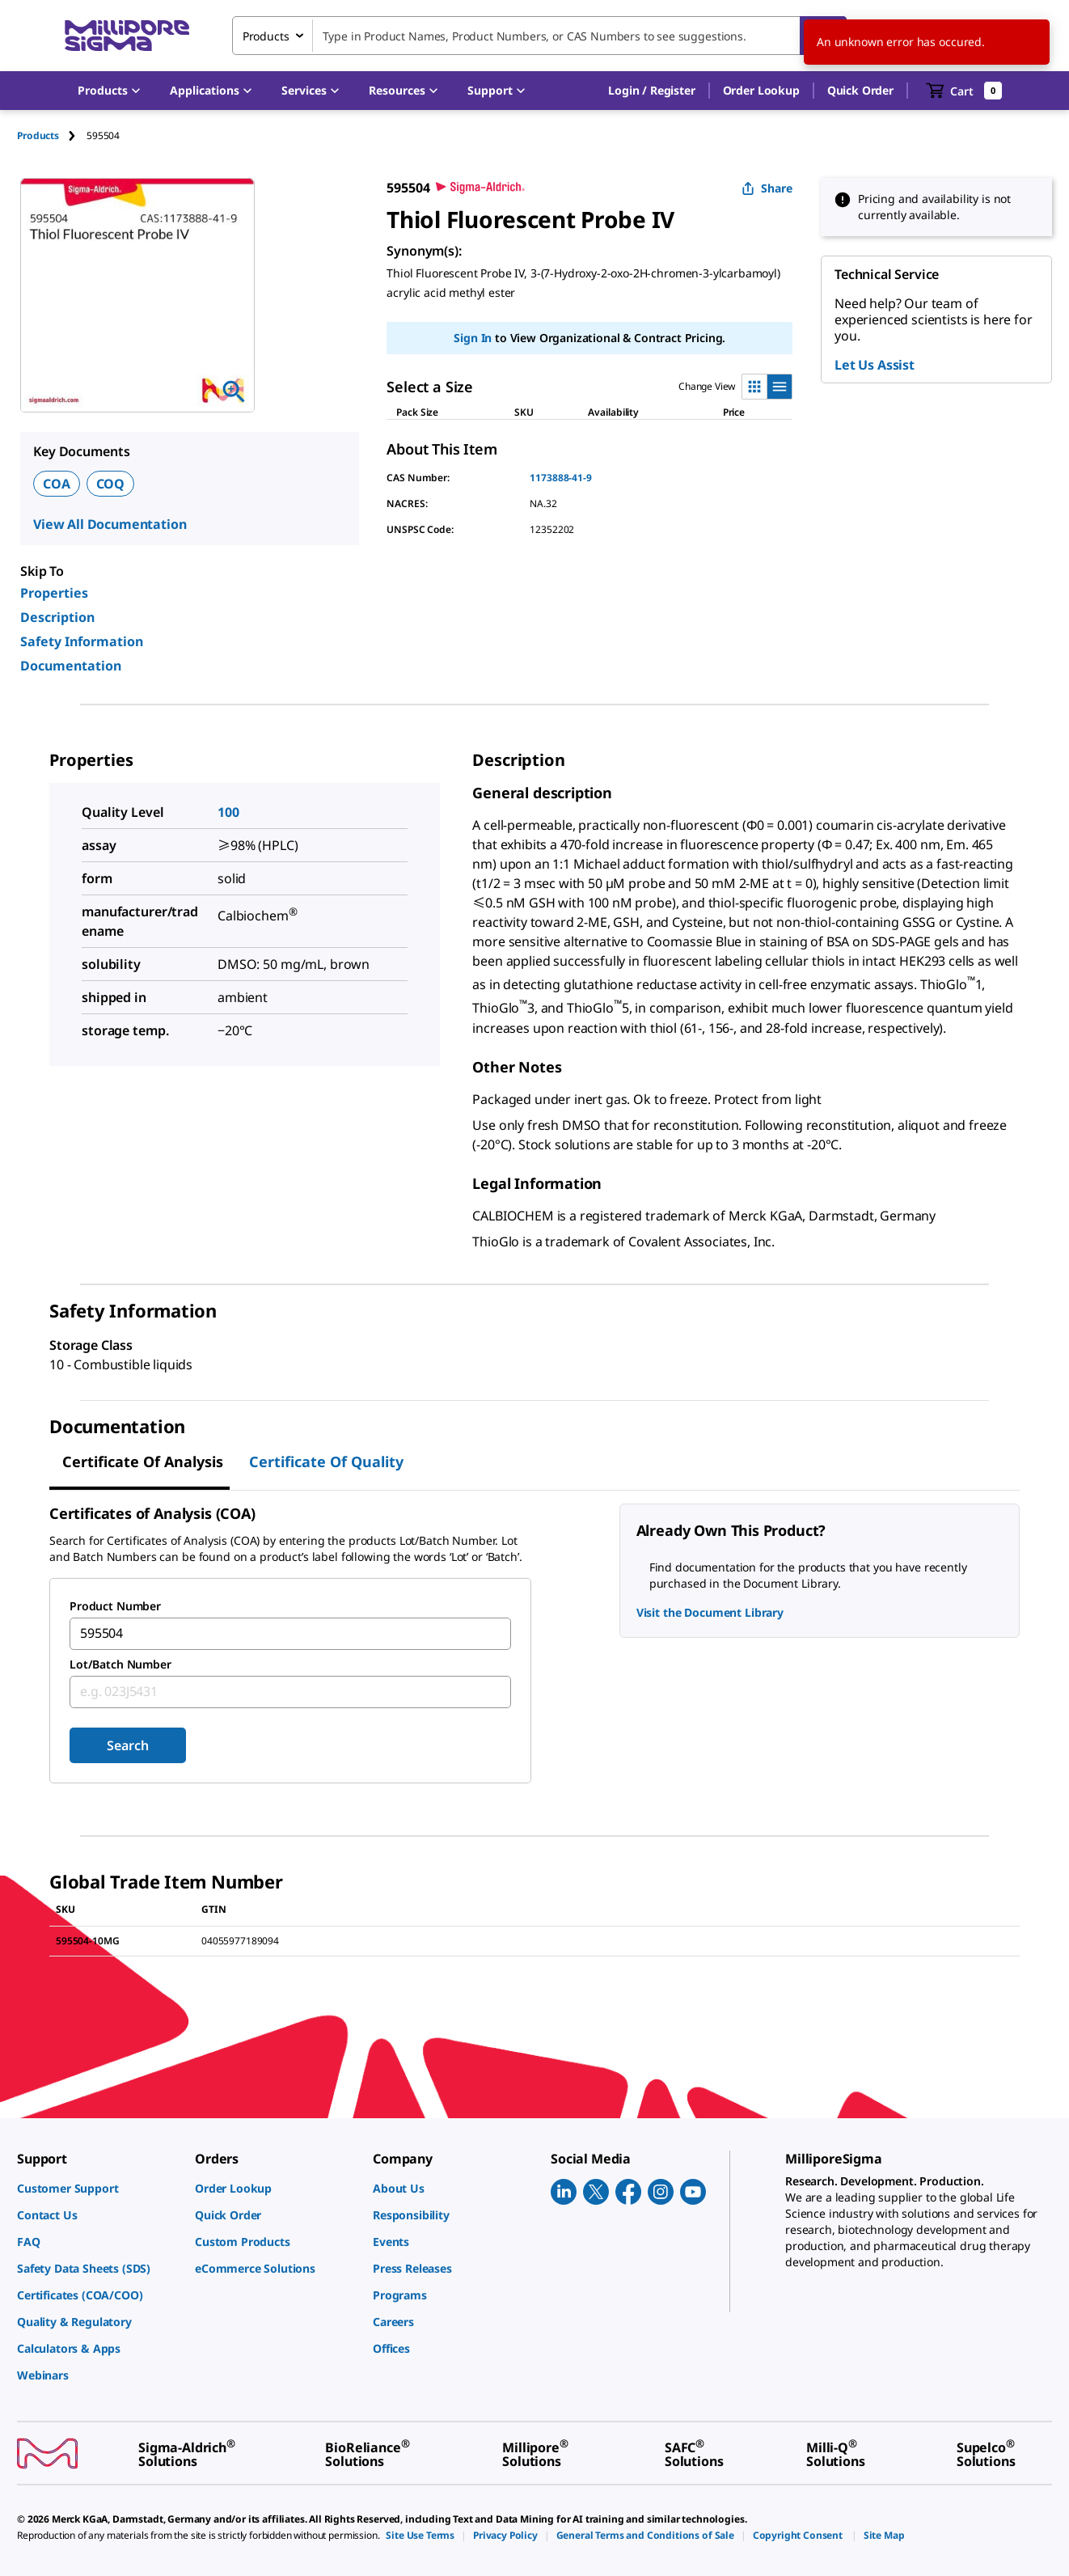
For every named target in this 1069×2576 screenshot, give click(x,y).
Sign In (473, 337)
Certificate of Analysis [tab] (142, 1461)
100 (228, 812)
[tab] (52, 135)
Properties (54, 593)
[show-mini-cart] (964, 90)
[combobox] (539, 35)
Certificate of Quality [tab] (326, 1461)
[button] (651, 90)
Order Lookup (761, 90)
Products (38, 135)
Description (57, 617)
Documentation (70, 666)
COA (56, 484)
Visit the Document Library (710, 1612)
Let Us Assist (874, 365)
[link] (98, 2188)
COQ (110, 484)
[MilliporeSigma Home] (127, 36)
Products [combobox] (266, 36)
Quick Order (860, 90)
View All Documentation (109, 524)
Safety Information (81, 641)
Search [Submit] (127, 1745)
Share (767, 188)
